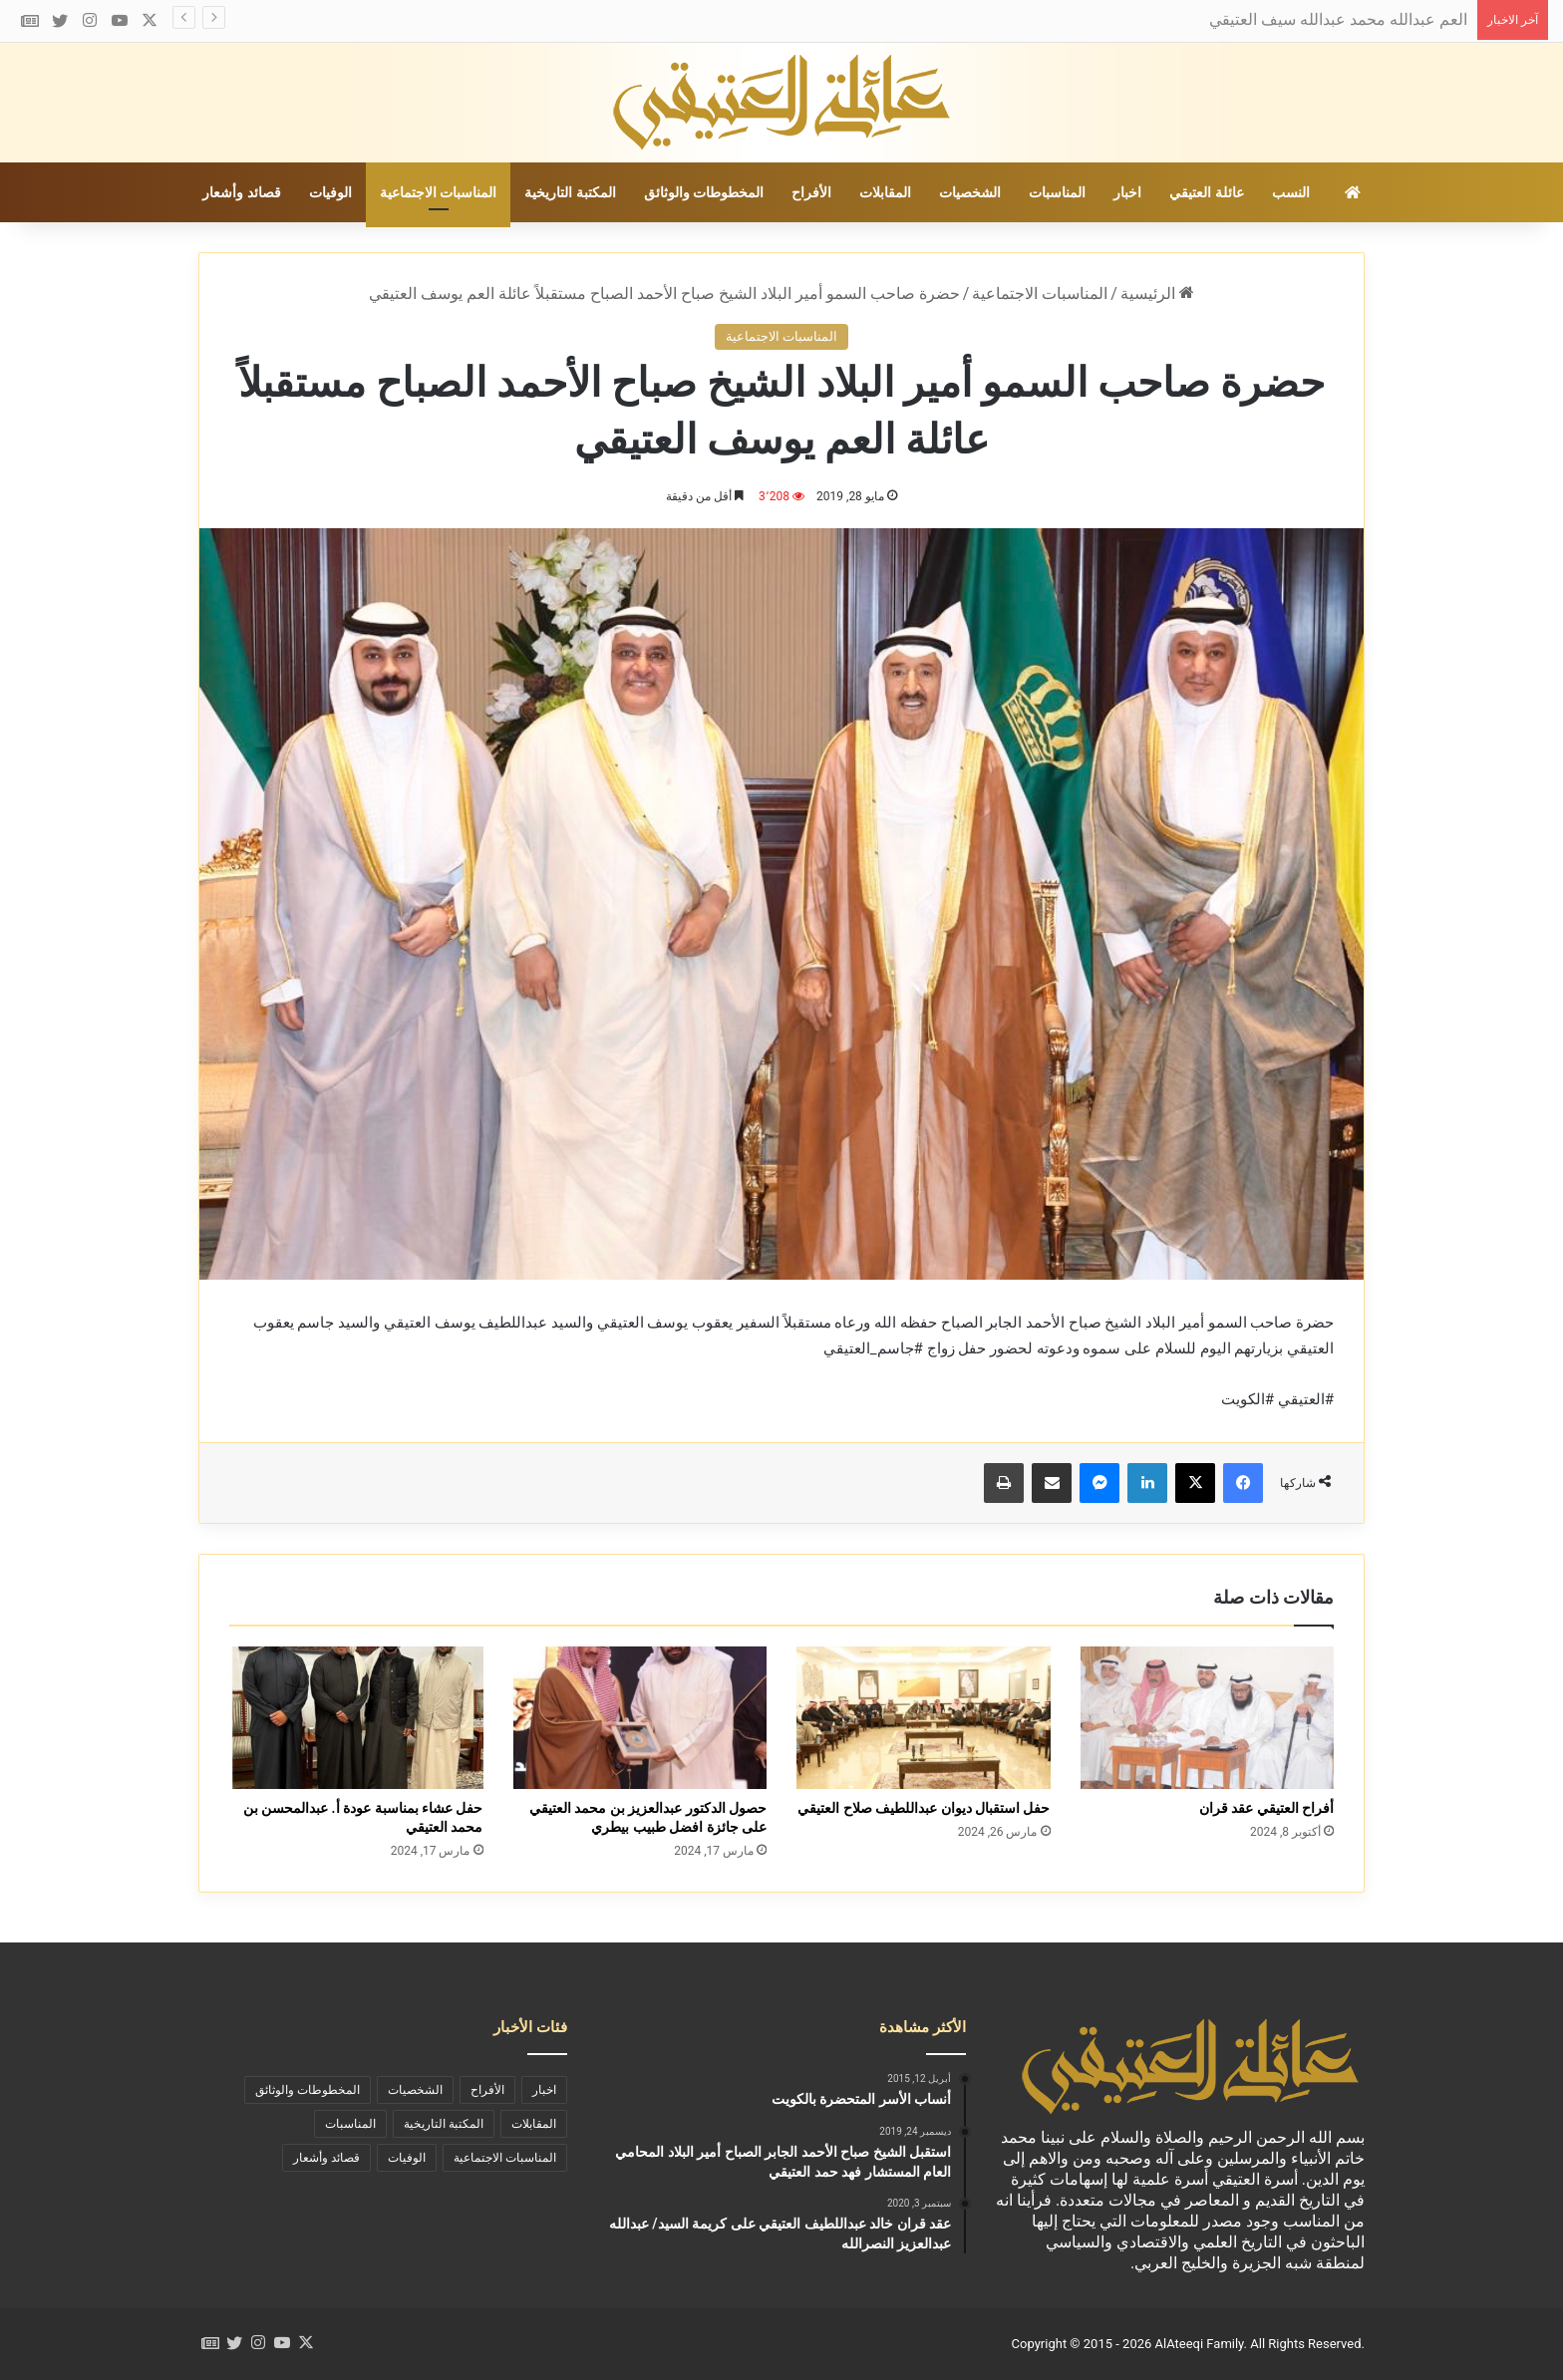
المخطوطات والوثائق (704, 192)
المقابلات (885, 192)
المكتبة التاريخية (569, 192)
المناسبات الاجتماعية (438, 192)
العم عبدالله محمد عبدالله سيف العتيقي (1338, 19)
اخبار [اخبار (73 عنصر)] (544, 2090)
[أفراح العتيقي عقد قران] (1208, 1718)
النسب (1291, 192)
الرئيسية (1157, 293)
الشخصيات (970, 192)
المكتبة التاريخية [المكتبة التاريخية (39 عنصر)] (443, 2124)
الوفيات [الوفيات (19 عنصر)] (407, 2158)
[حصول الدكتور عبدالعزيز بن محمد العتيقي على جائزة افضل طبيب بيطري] (640, 1718)
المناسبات (1057, 192)
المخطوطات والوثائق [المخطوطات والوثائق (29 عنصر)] (307, 2090)
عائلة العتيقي (1206, 192)
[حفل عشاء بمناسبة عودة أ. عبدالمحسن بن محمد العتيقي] (356, 1718)
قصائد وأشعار (241, 192)
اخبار (1127, 192)
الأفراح (811, 192)
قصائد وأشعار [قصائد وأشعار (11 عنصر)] (326, 2158)
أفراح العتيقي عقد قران (1266, 1808)
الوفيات (330, 192)
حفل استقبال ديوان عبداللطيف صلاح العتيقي (923, 1808)
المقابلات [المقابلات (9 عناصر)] (533, 2124)
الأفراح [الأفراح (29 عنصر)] (487, 2090)
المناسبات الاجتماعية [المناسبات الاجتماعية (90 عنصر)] (505, 2158)
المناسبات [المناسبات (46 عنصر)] (350, 2124)
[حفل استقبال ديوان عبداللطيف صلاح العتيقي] (923, 1718)
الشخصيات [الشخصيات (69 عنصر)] (415, 2090)
